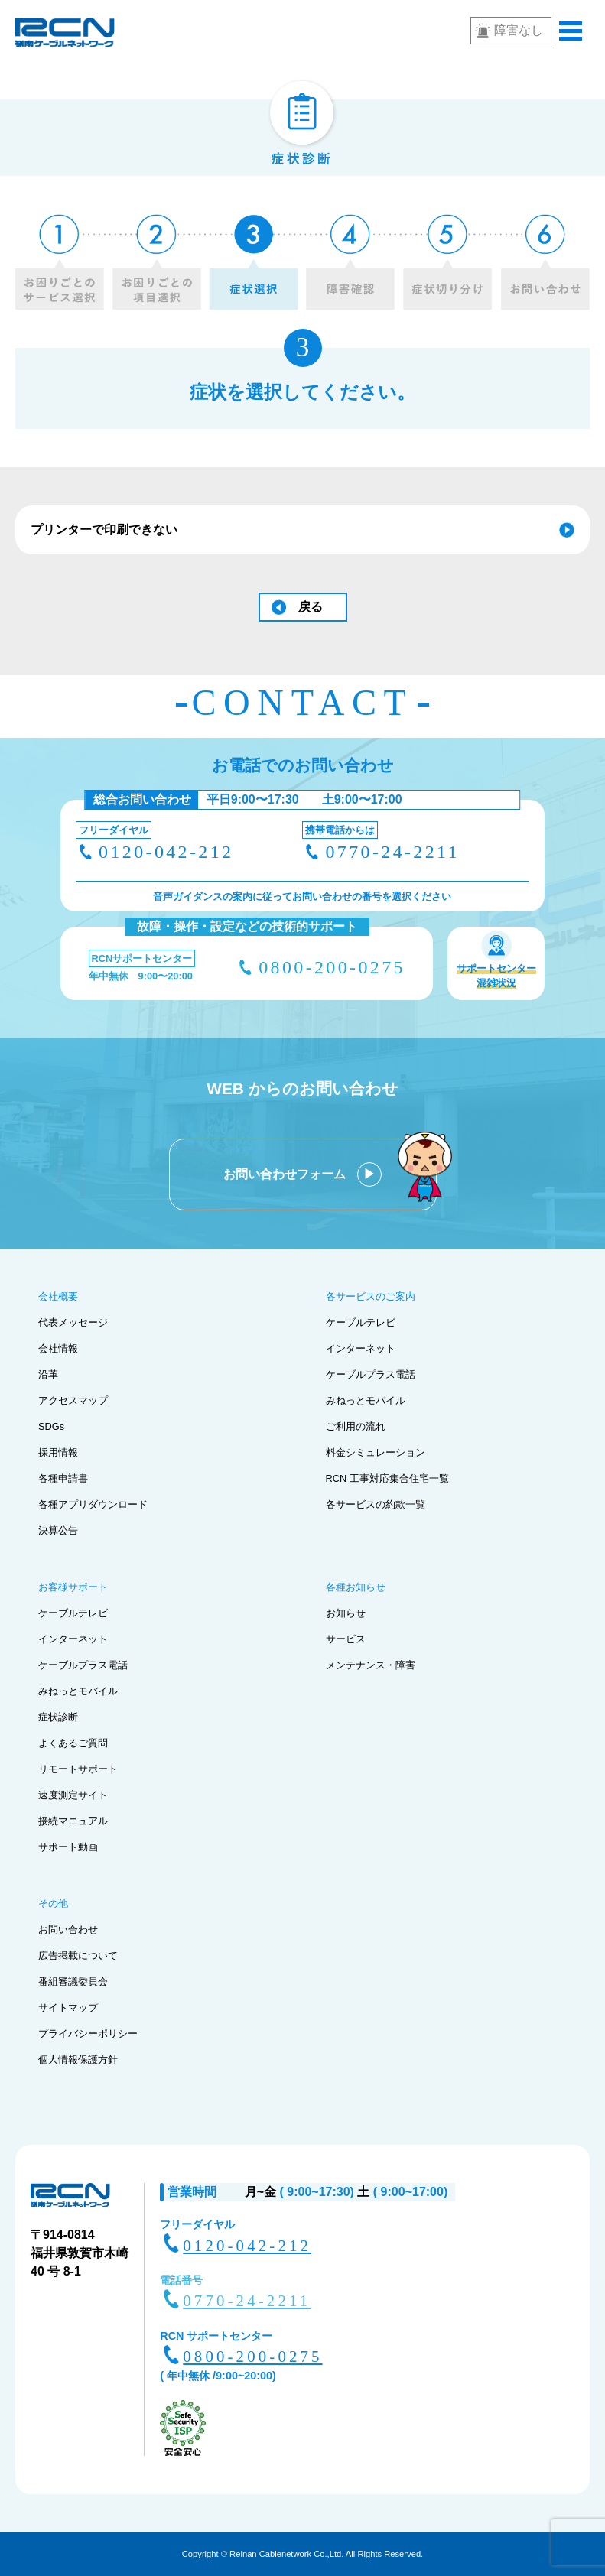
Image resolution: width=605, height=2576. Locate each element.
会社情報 (58, 1348)
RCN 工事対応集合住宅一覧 (387, 1478)
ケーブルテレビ (360, 1322)
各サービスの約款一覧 (375, 1504)
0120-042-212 (166, 852)
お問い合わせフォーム (286, 1174)
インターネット (360, 1348)
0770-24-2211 (392, 852)
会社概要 (58, 1296)
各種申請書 (63, 1478)
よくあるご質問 (73, 1743)
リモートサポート (78, 1769)
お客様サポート (73, 1587)
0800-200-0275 (332, 967)
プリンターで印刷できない (104, 529)
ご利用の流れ (355, 1426)
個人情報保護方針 (78, 2059)
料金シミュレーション (375, 1452)
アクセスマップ (73, 1400)
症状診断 (58, 1717)
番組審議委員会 (73, 1981)
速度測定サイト (73, 1795)
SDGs (51, 1426)
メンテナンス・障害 (370, 1665)
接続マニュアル (73, 1821)
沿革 (48, 1374)
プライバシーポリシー (88, 2033)
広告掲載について (78, 1955)
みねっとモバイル (365, 1400)
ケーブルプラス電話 (370, 1374)
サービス (346, 1639)
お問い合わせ (68, 1929)
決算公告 (58, 1530)
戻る (310, 606)
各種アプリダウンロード (93, 1504)
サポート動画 (68, 1847)
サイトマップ (68, 2007)
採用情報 (58, 1452)
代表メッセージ (73, 1322)
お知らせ (346, 1613)
